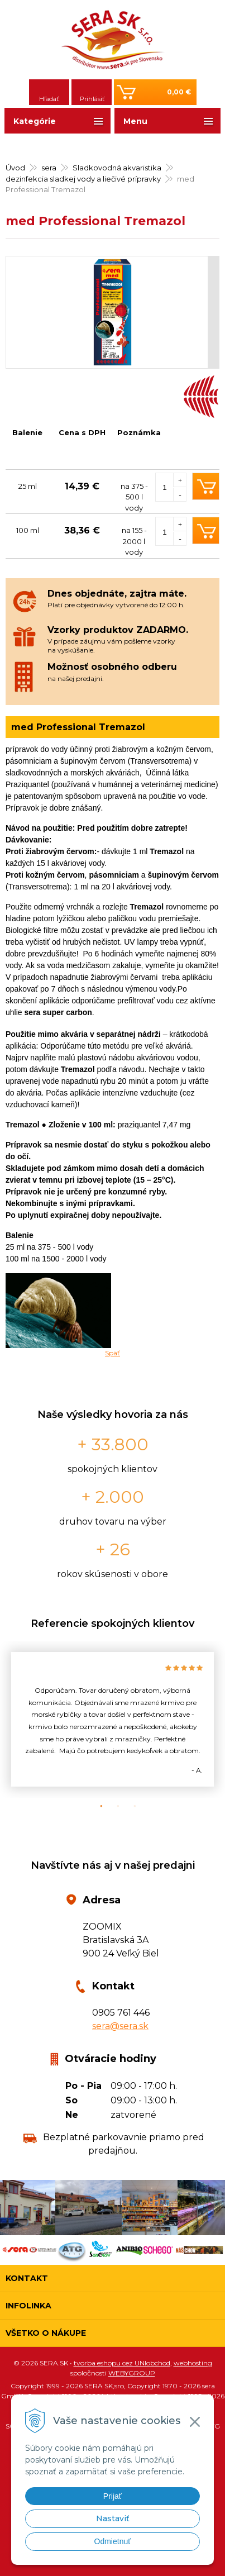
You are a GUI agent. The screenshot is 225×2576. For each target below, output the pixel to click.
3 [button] (129, 1806)
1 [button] (96, 1806)
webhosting (193, 2363)
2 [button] (112, 1806)
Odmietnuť (112, 2541)
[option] (112, 1719)
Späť (112, 1353)
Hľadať (49, 99)
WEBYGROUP (131, 2373)
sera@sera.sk (120, 2026)
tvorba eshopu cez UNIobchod (122, 2363)
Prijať (112, 2496)
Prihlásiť (92, 99)
